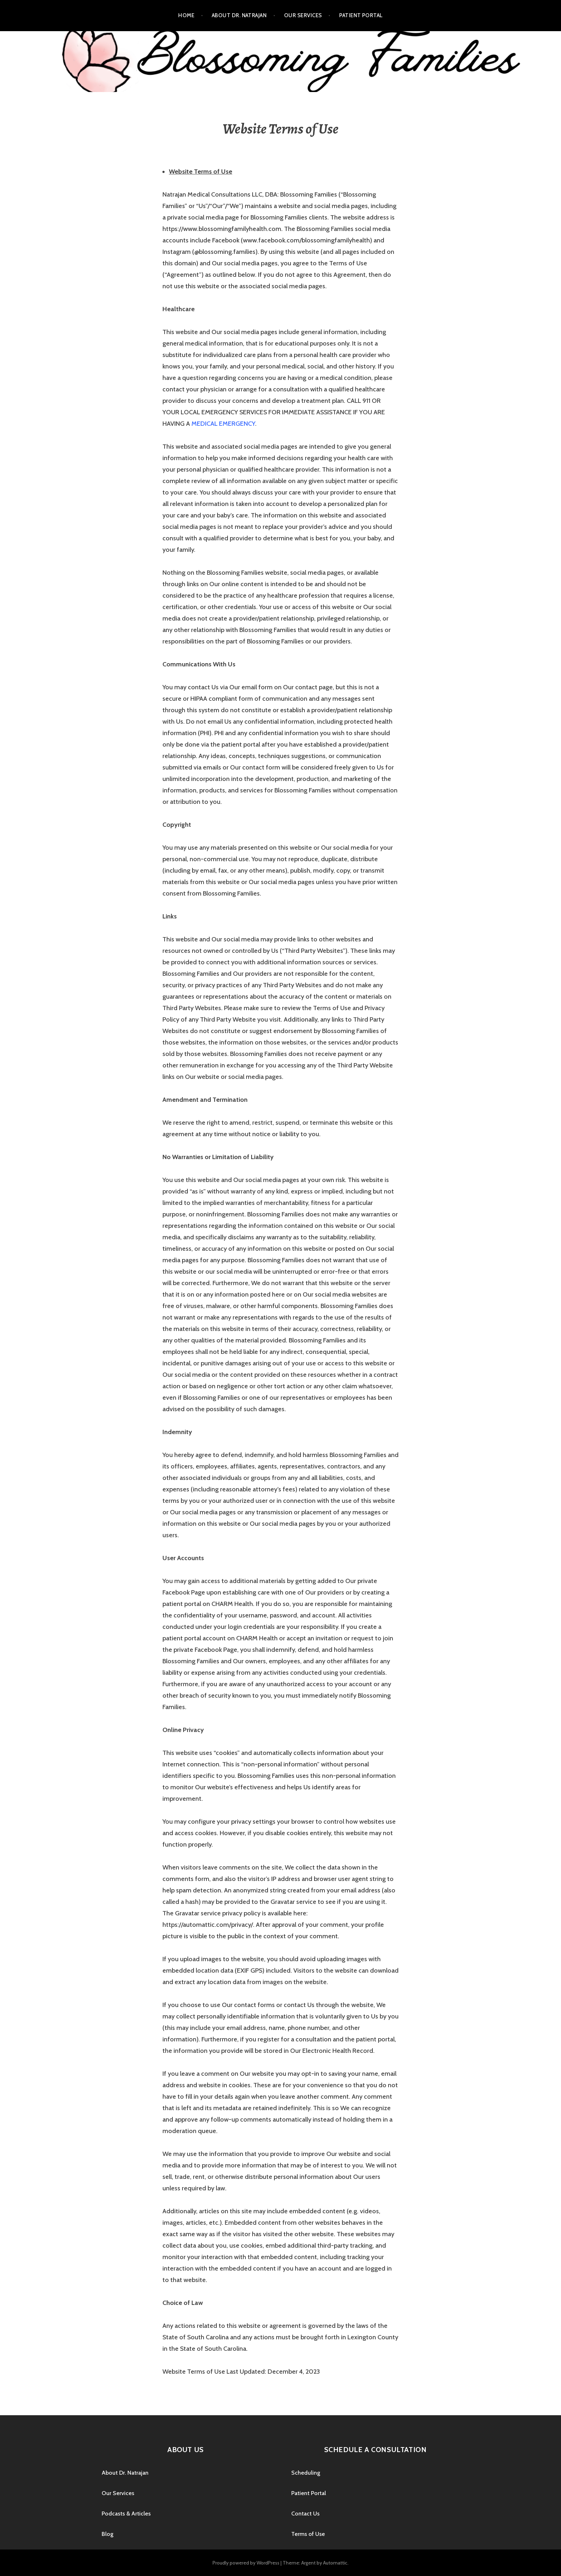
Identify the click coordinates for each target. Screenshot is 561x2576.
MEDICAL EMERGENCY (223, 424)
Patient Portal (360, 15)
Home (186, 15)
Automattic (335, 2563)
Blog (107, 2534)
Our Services (303, 15)
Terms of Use (308, 2534)
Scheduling (305, 2472)
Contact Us (305, 2513)
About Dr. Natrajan (239, 15)
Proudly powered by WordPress (246, 2563)
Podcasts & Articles (126, 2513)
